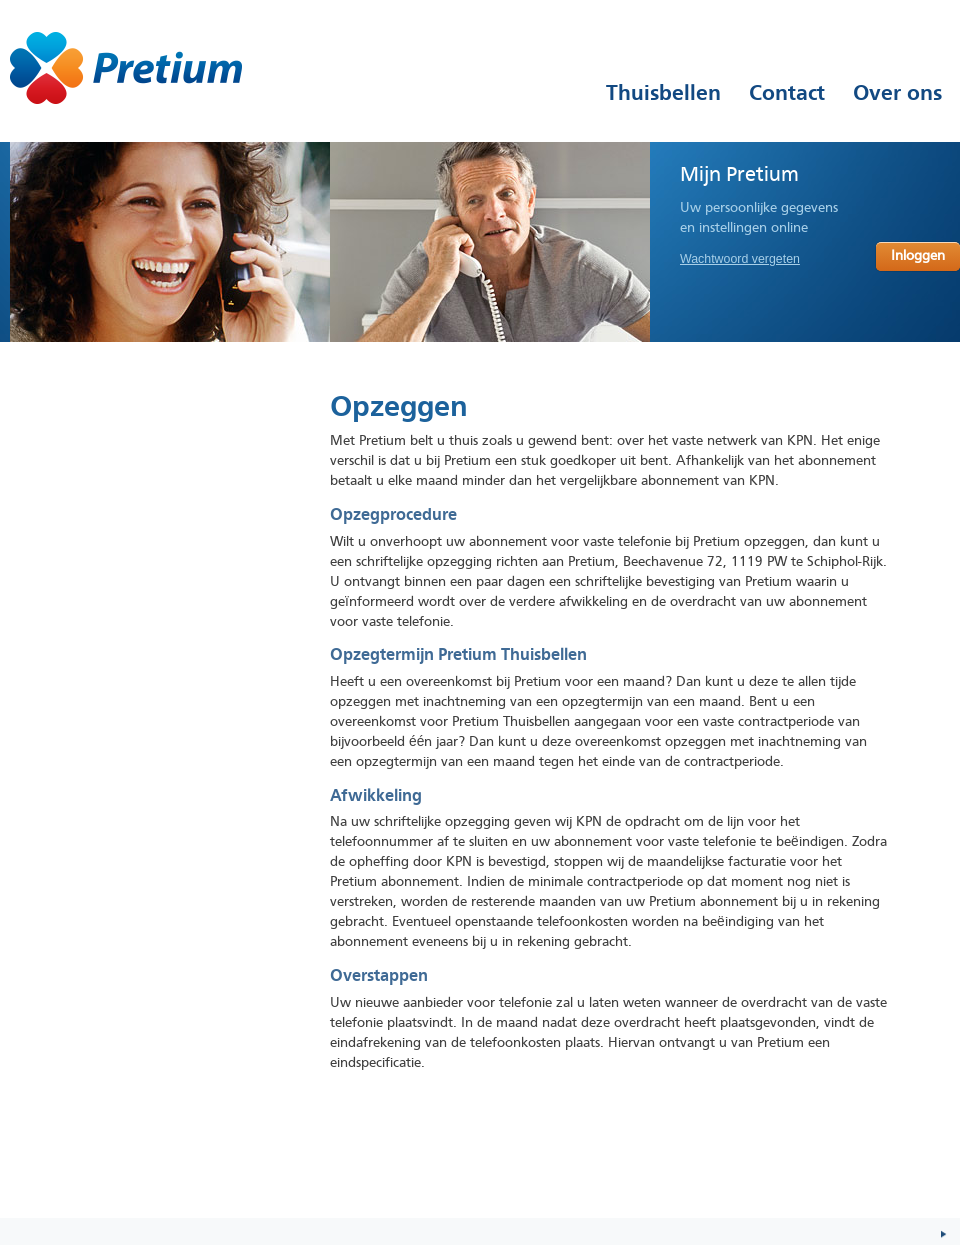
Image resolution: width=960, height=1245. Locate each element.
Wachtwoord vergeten (740, 259)
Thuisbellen (663, 93)
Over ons (897, 93)
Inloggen (918, 256)
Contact (787, 93)
